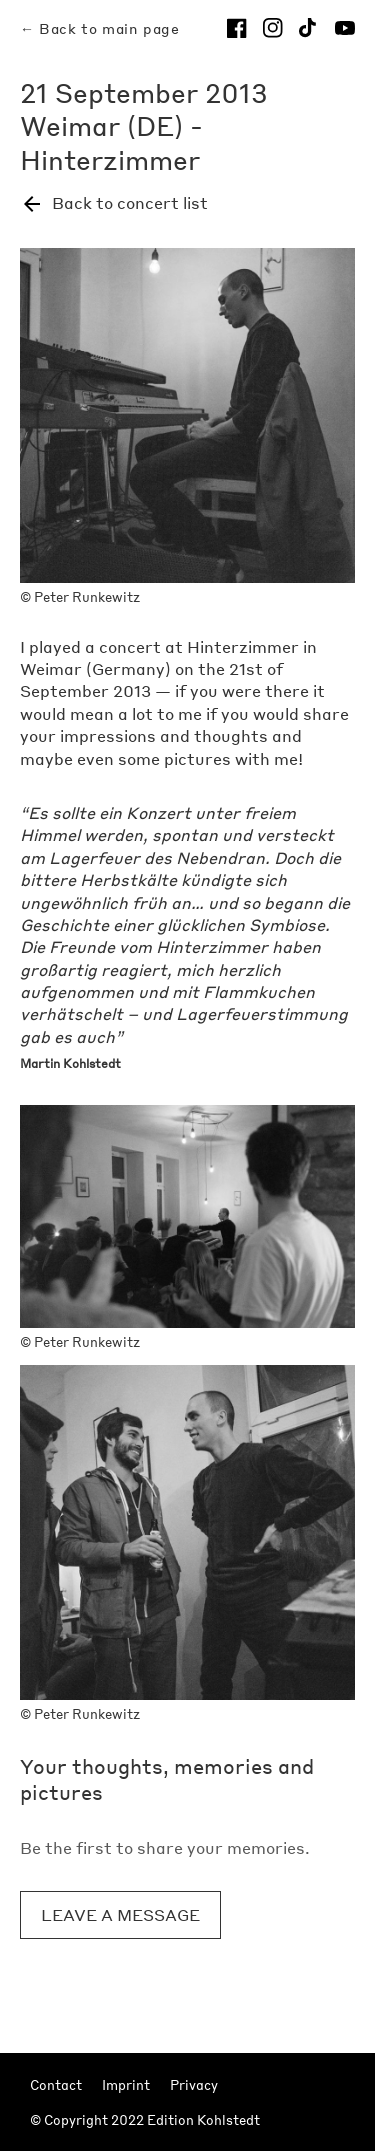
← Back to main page (99, 28)
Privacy (194, 2085)
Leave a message (120, 1914)
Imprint (126, 2085)
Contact (56, 2085)
